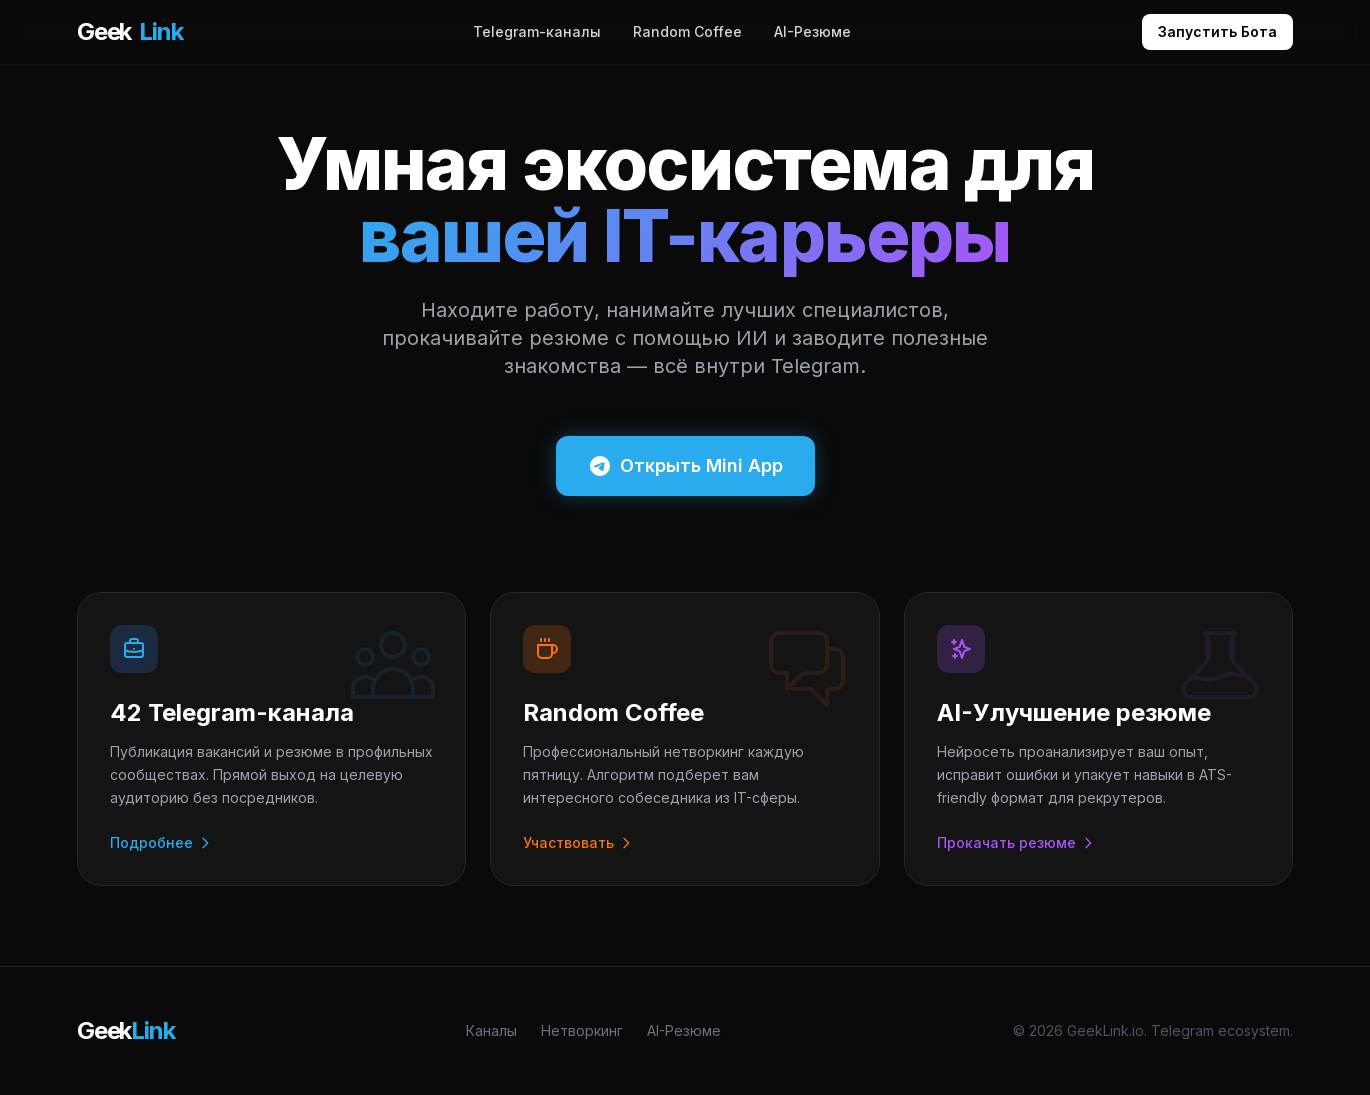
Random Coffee (687, 31)
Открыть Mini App (685, 466)
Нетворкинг (582, 1030)
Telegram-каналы (537, 31)
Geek (129, 32)
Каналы (491, 1030)
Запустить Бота (1217, 31)
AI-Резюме (812, 31)
